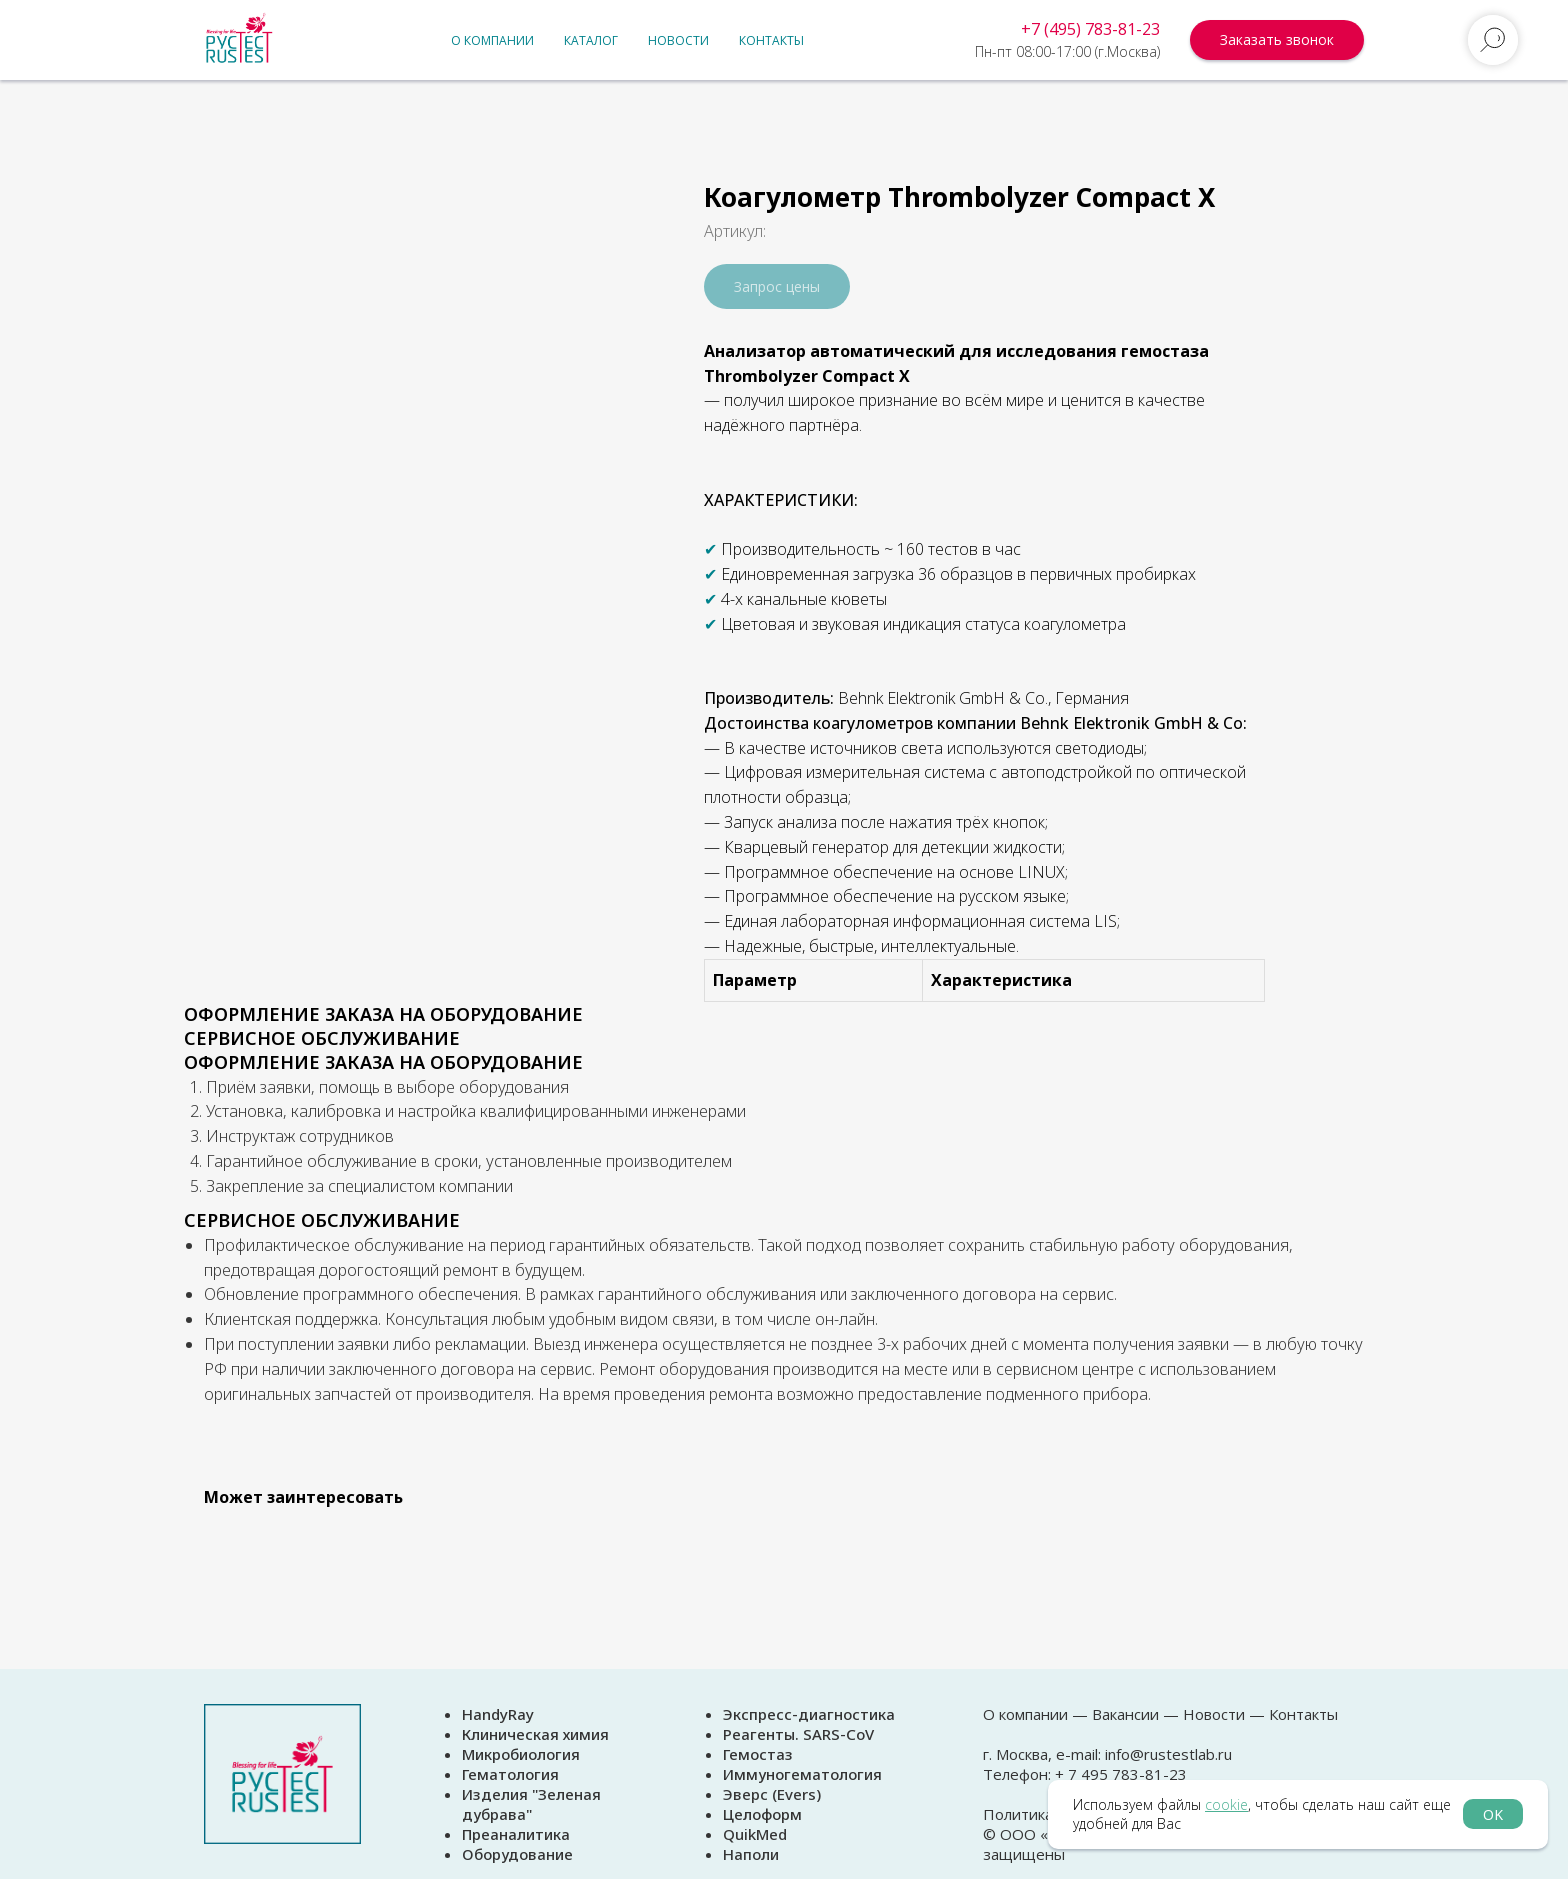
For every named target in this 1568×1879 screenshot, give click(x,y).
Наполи (751, 1854)
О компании (492, 40)
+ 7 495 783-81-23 (1119, 1774)
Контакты (771, 40)
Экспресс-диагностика (809, 1714)
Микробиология (521, 1754)
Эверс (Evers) (772, 1794)
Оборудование (517, 1854)
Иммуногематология (802, 1774)
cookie (1226, 1804)
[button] (1277, 40)
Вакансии (1125, 1714)
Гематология (510, 1774)
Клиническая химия (535, 1734)
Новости (678, 40)
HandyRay (498, 1714)
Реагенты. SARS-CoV (798, 1734)
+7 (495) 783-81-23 (1090, 29)
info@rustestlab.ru (1168, 1754)
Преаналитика (516, 1834)
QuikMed (755, 1834)
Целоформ (762, 1814)
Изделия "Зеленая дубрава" (531, 1804)
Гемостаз (758, 1754)
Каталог (591, 40)
